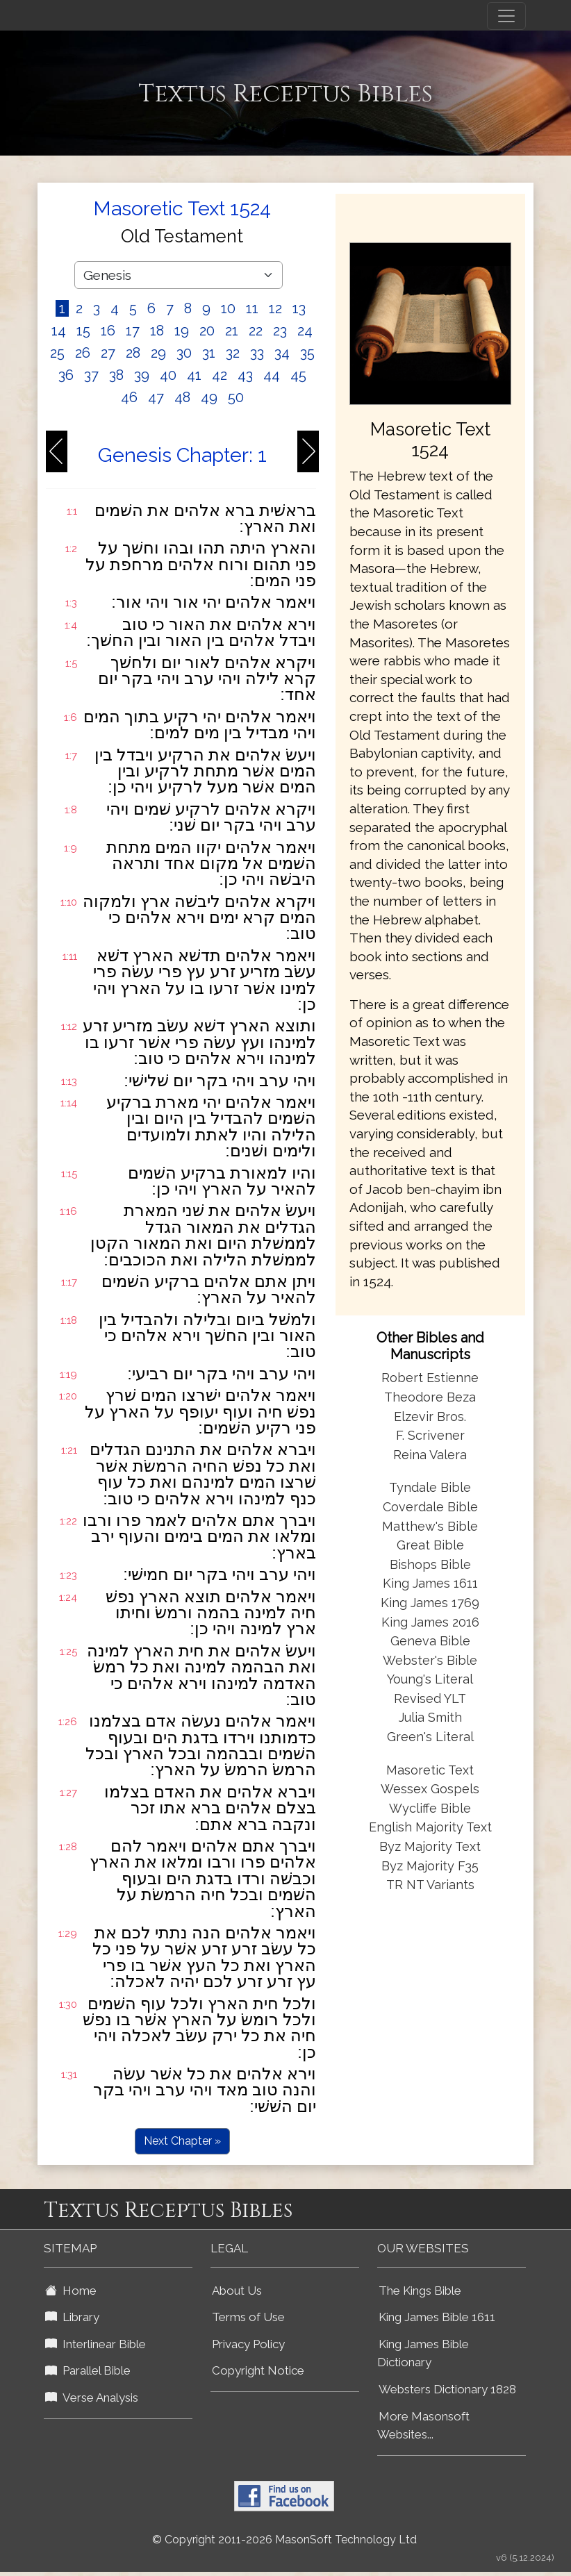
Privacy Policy (248, 2344)
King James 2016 (430, 1622)
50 (235, 397)
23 (280, 330)
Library (72, 2317)
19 (181, 330)
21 (232, 330)
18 (157, 330)
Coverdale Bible (430, 1506)
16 (108, 330)
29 (158, 352)
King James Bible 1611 (437, 2317)
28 (133, 352)
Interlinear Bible (95, 2344)
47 (155, 397)
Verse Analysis (91, 2397)
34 (282, 352)
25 (57, 352)
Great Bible (430, 1545)
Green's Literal (430, 1736)
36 (66, 375)
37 (91, 375)
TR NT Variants (430, 1884)
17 (132, 330)
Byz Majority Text (430, 1846)
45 (298, 375)
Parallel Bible (88, 2370)
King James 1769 (430, 1602)
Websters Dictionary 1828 (447, 2389)
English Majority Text (430, 1827)
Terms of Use (248, 2317)
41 (194, 375)
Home (71, 2290)
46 (129, 397)
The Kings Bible (420, 2290)
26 (83, 352)
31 (209, 352)
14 (58, 330)
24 (305, 330)
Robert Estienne (430, 1377)
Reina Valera (430, 1454)
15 (83, 330)
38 (116, 375)
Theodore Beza (430, 1397)
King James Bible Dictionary (423, 2353)
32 (232, 352)
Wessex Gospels (430, 1788)
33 (257, 352)
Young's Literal (430, 1679)
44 (271, 375)
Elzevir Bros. (430, 1416)
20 (207, 330)
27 (108, 352)
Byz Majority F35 (430, 1866)
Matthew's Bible (430, 1526)
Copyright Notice (258, 2370)
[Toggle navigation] (506, 16)
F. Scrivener (430, 1435)
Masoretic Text (430, 1770)
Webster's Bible (430, 1660)
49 (209, 397)
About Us (237, 2290)
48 (182, 397)
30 (184, 352)
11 (252, 308)
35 (307, 352)
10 (228, 308)
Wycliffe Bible (430, 1808)
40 (168, 375)
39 (142, 375)
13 (299, 308)
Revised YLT (430, 1698)
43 (245, 375)
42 (219, 375)
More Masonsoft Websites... (423, 2425)
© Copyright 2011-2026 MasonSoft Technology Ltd (284, 2539)
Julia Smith (430, 1717)
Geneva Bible (430, 1641)
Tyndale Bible (430, 1487)
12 (275, 308)
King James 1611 (430, 1583)
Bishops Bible (430, 1564)
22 (255, 330)
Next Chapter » (182, 2140)
